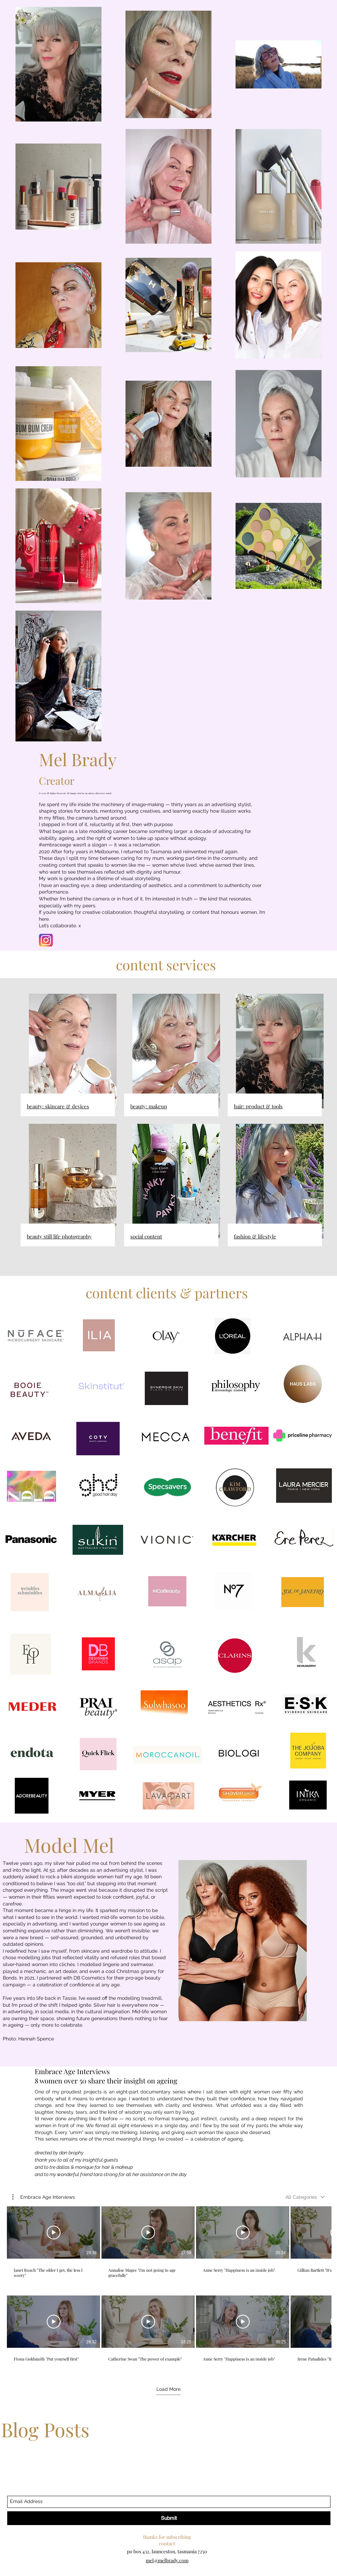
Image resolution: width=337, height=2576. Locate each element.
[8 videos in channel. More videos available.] (168, 2287)
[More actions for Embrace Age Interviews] (43, 2197)
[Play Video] (54, 2233)
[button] (43, 2197)
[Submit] (168, 2518)
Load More (168, 2389)
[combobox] (305, 2197)
